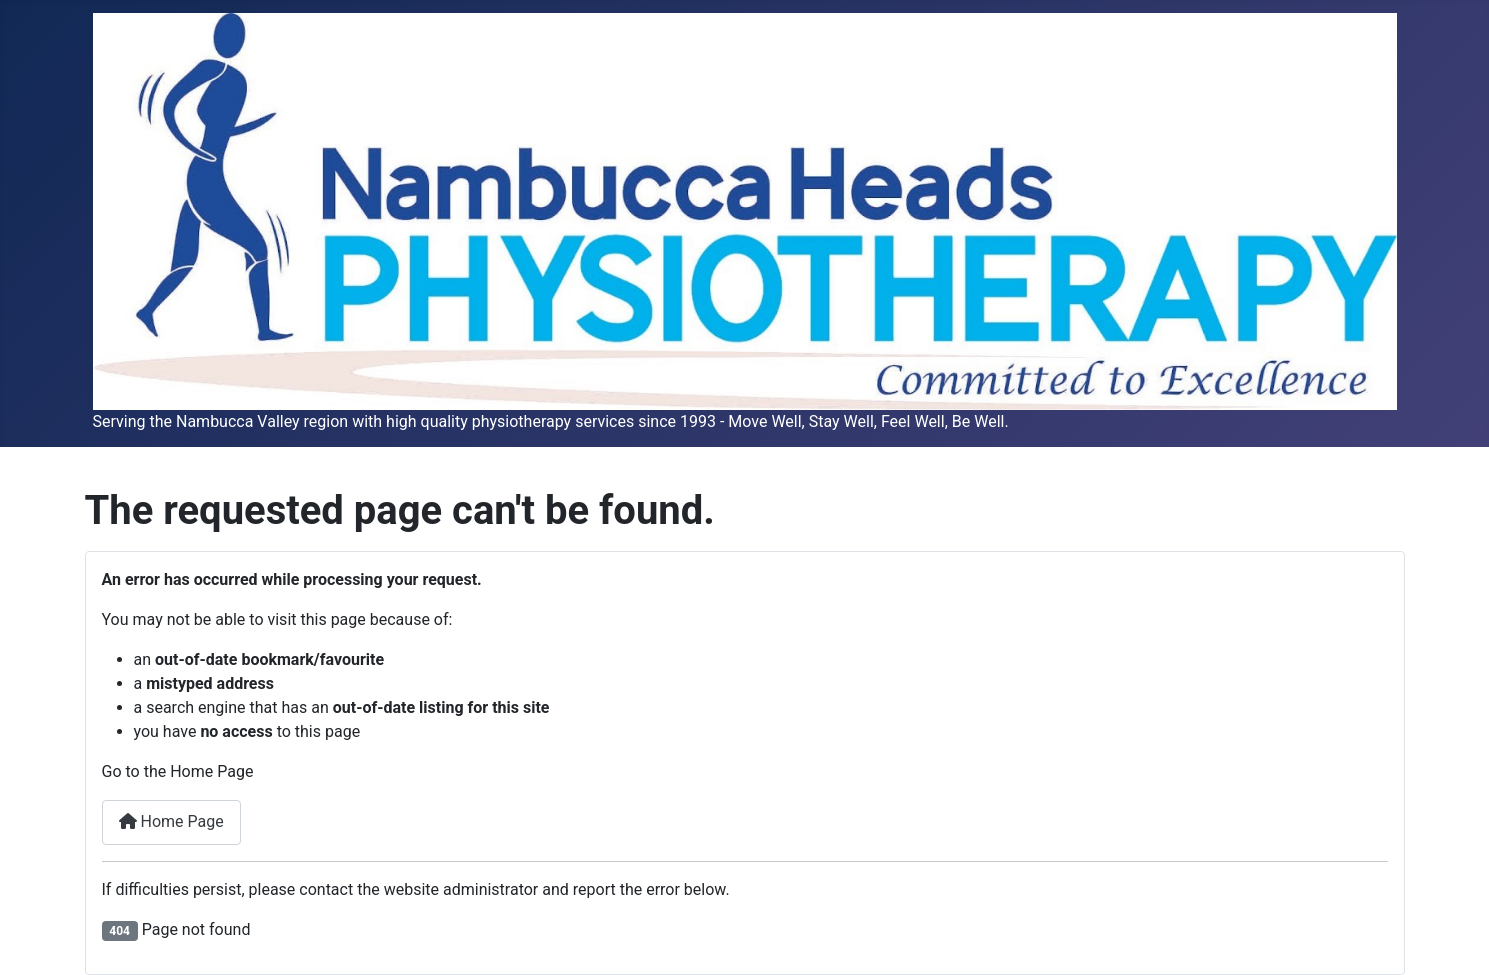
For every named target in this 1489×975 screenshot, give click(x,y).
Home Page (171, 821)
